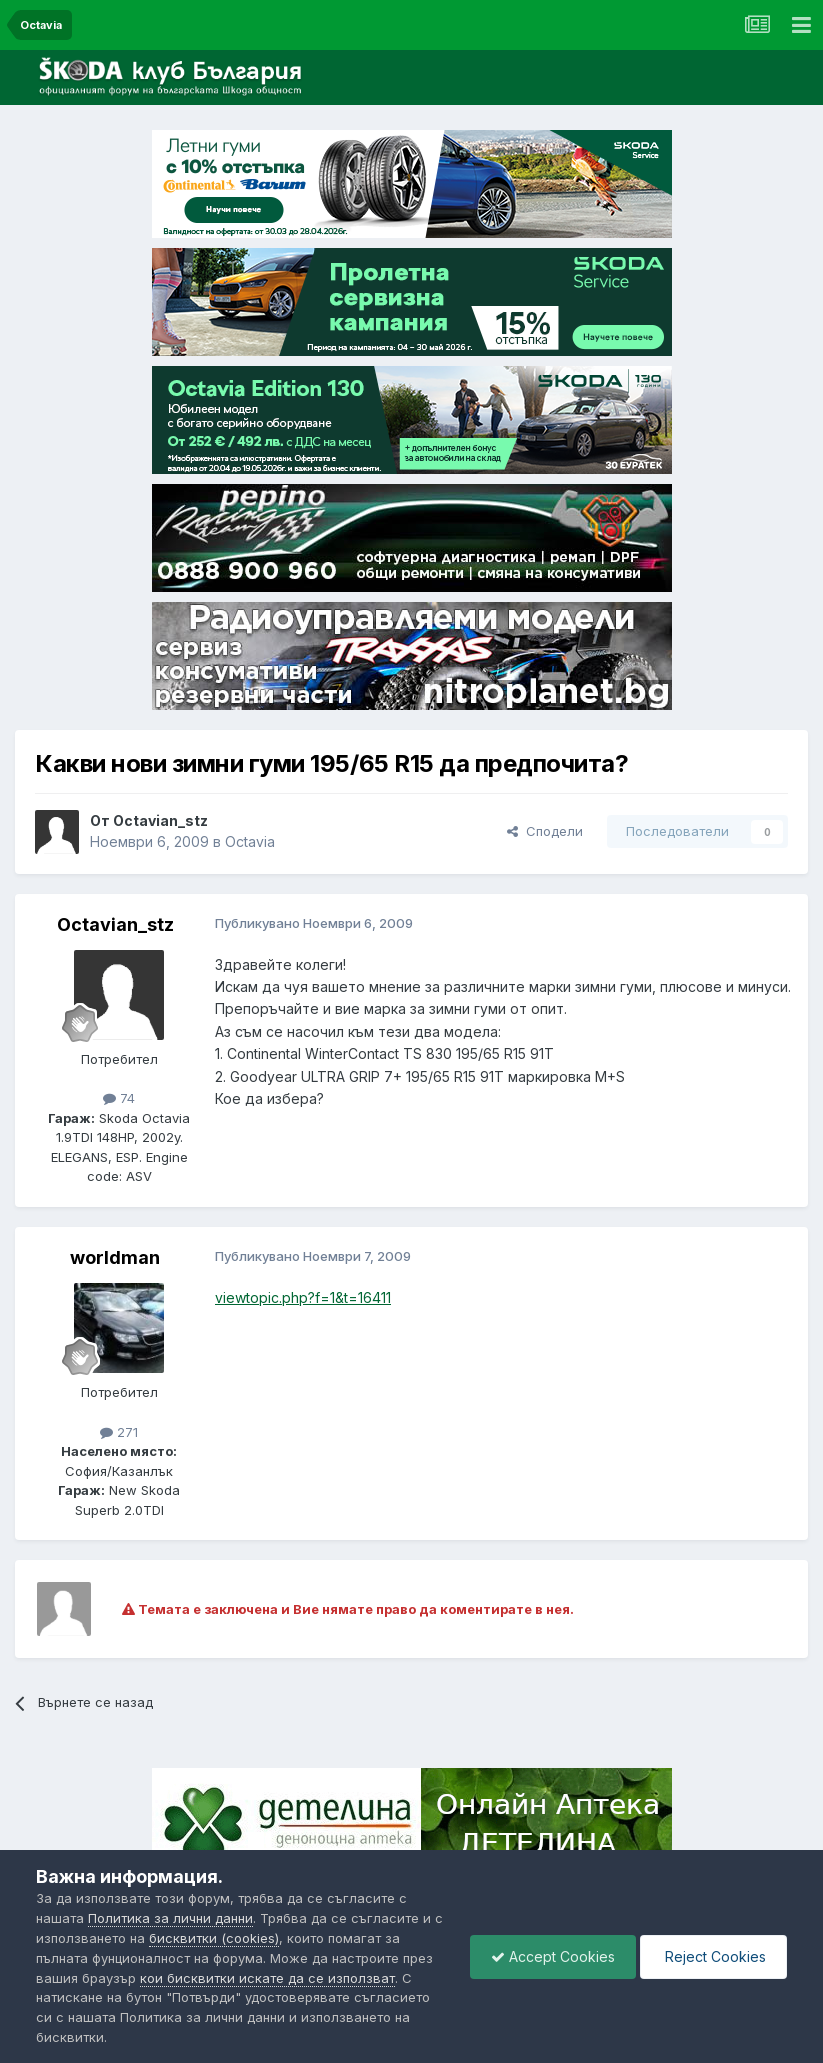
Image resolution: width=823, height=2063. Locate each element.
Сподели (545, 831)
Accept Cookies (553, 1956)
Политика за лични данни (170, 1918)
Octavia (250, 841)
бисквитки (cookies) (214, 1938)
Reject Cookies (713, 1956)
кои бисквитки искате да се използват (267, 1978)
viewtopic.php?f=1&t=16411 (303, 1297)
